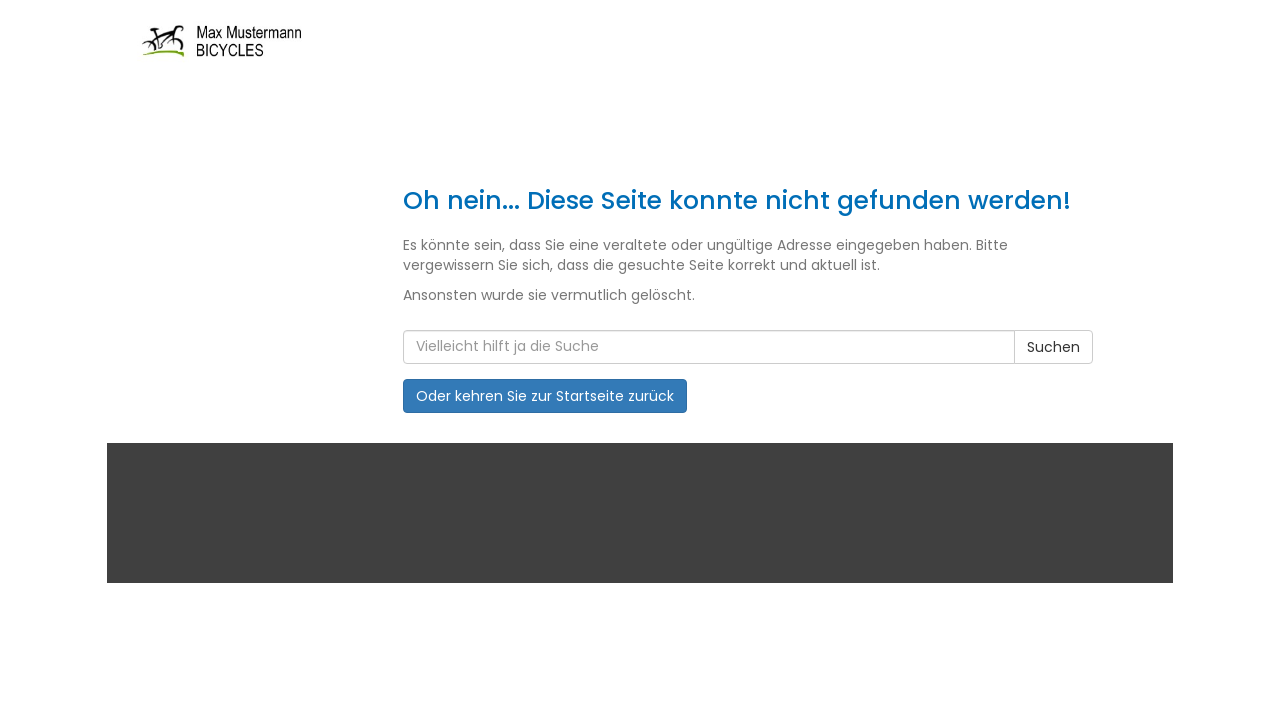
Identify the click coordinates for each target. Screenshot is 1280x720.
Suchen (1053, 347)
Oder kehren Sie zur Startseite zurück (545, 396)
